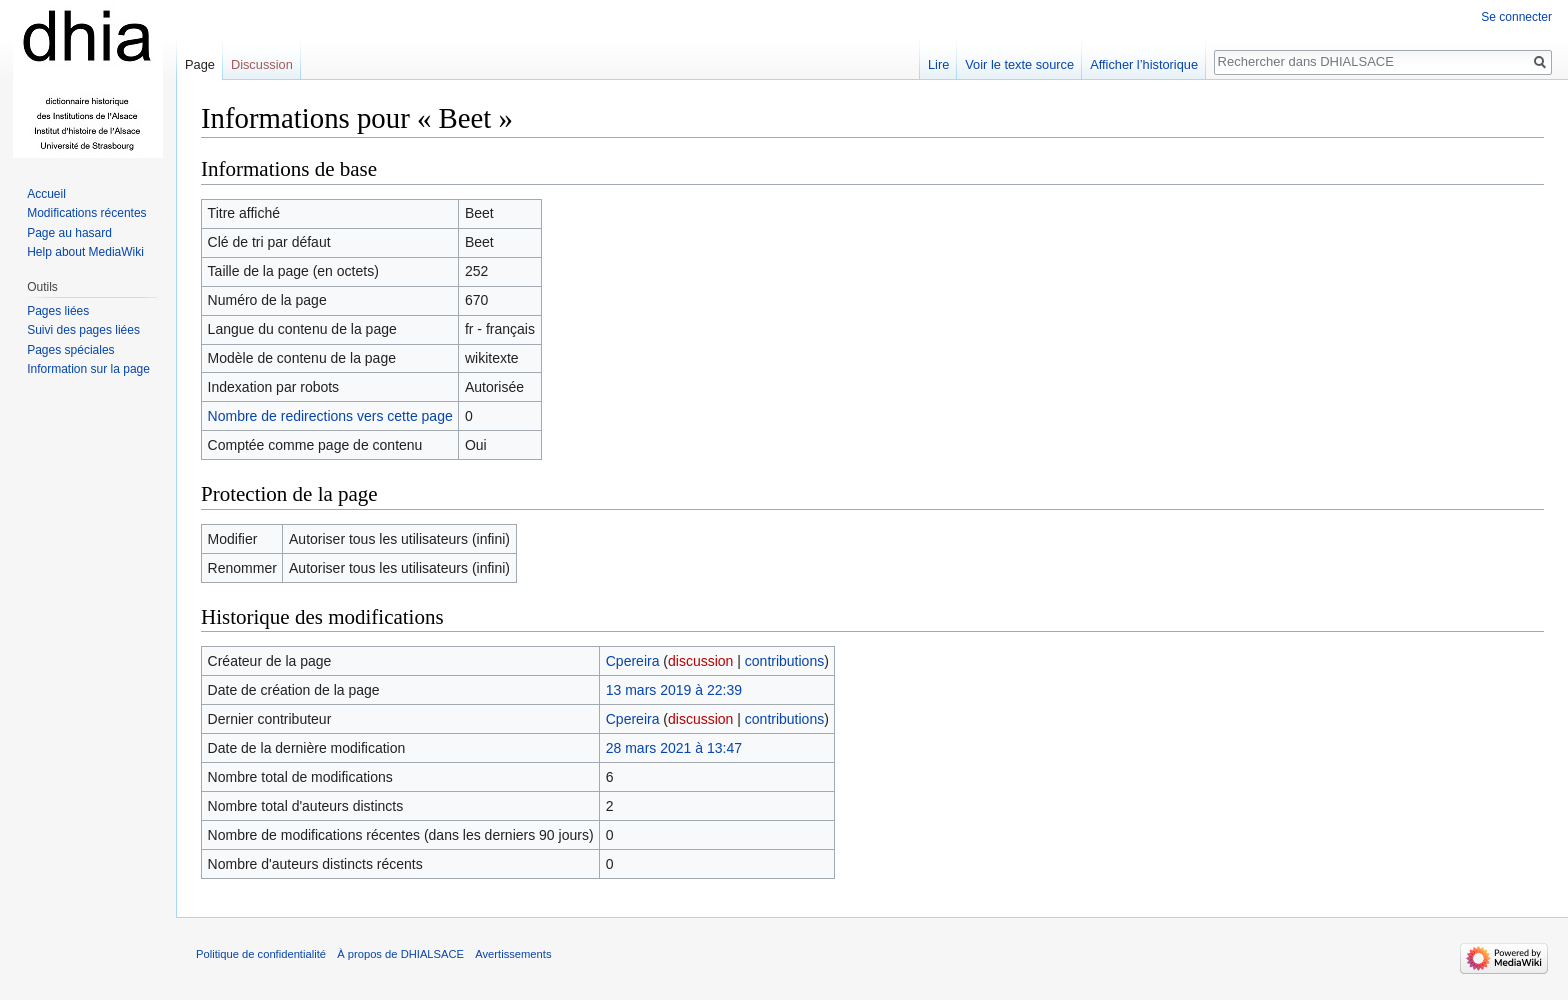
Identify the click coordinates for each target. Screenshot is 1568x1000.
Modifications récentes (86, 213)
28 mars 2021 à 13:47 (674, 748)
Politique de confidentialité (261, 954)
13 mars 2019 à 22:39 (674, 690)
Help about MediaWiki (85, 252)
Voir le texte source (1019, 64)
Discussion (262, 64)
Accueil (46, 194)
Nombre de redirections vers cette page (330, 416)
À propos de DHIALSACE (400, 954)
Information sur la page (88, 369)
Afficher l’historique (1144, 64)
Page (200, 64)
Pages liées (58, 311)
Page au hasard (69, 233)
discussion (700, 661)
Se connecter (1516, 17)
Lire (938, 64)
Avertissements (513, 954)
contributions (784, 661)
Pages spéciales (70, 350)
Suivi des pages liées (83, 330)
